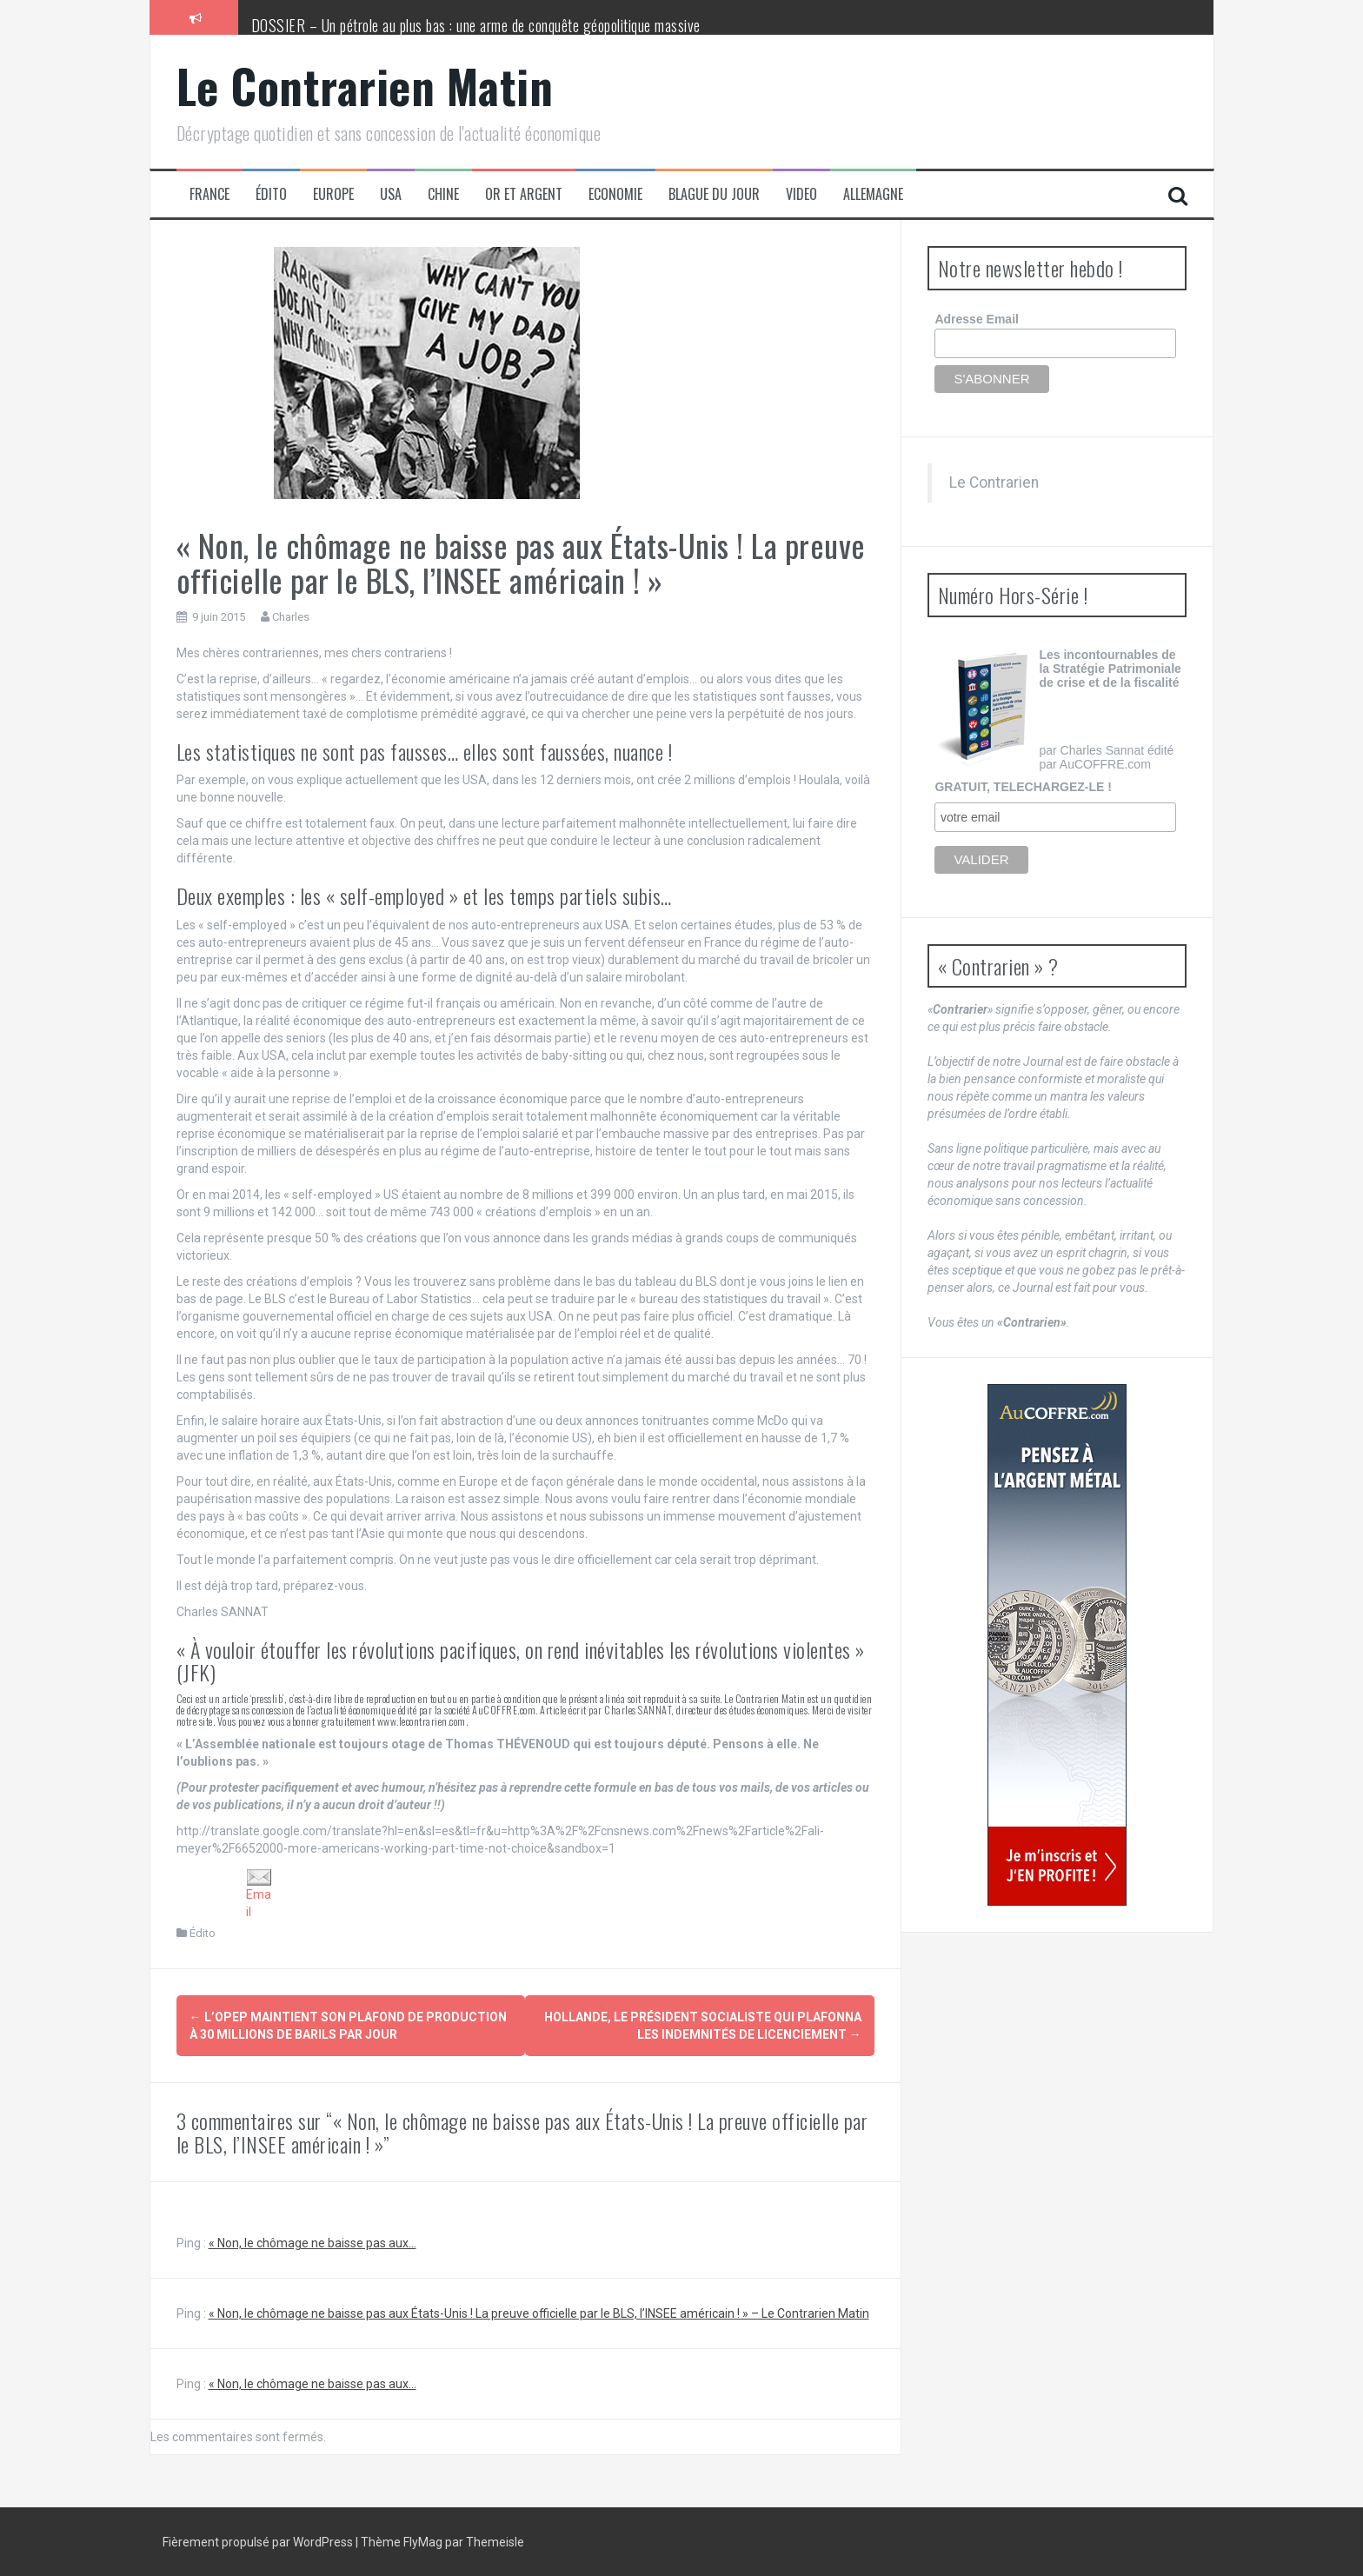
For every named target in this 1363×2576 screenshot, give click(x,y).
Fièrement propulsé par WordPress (259, 2541)
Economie (615, 194)
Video (801, 194)
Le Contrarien (994, 482)
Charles (290, 616)
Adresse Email (976, 319)
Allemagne (873, 194)
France (209, 194)
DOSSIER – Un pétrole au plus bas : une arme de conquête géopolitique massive (476, 25)
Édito (271, 194)
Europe (333, 194)
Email (259, 1894)
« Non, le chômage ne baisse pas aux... (312, 2242)
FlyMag (422, 2541)
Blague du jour (714, 194)
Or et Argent (523, 194)
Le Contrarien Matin (365, 85)
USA (391, 194)
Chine (443, 194)
